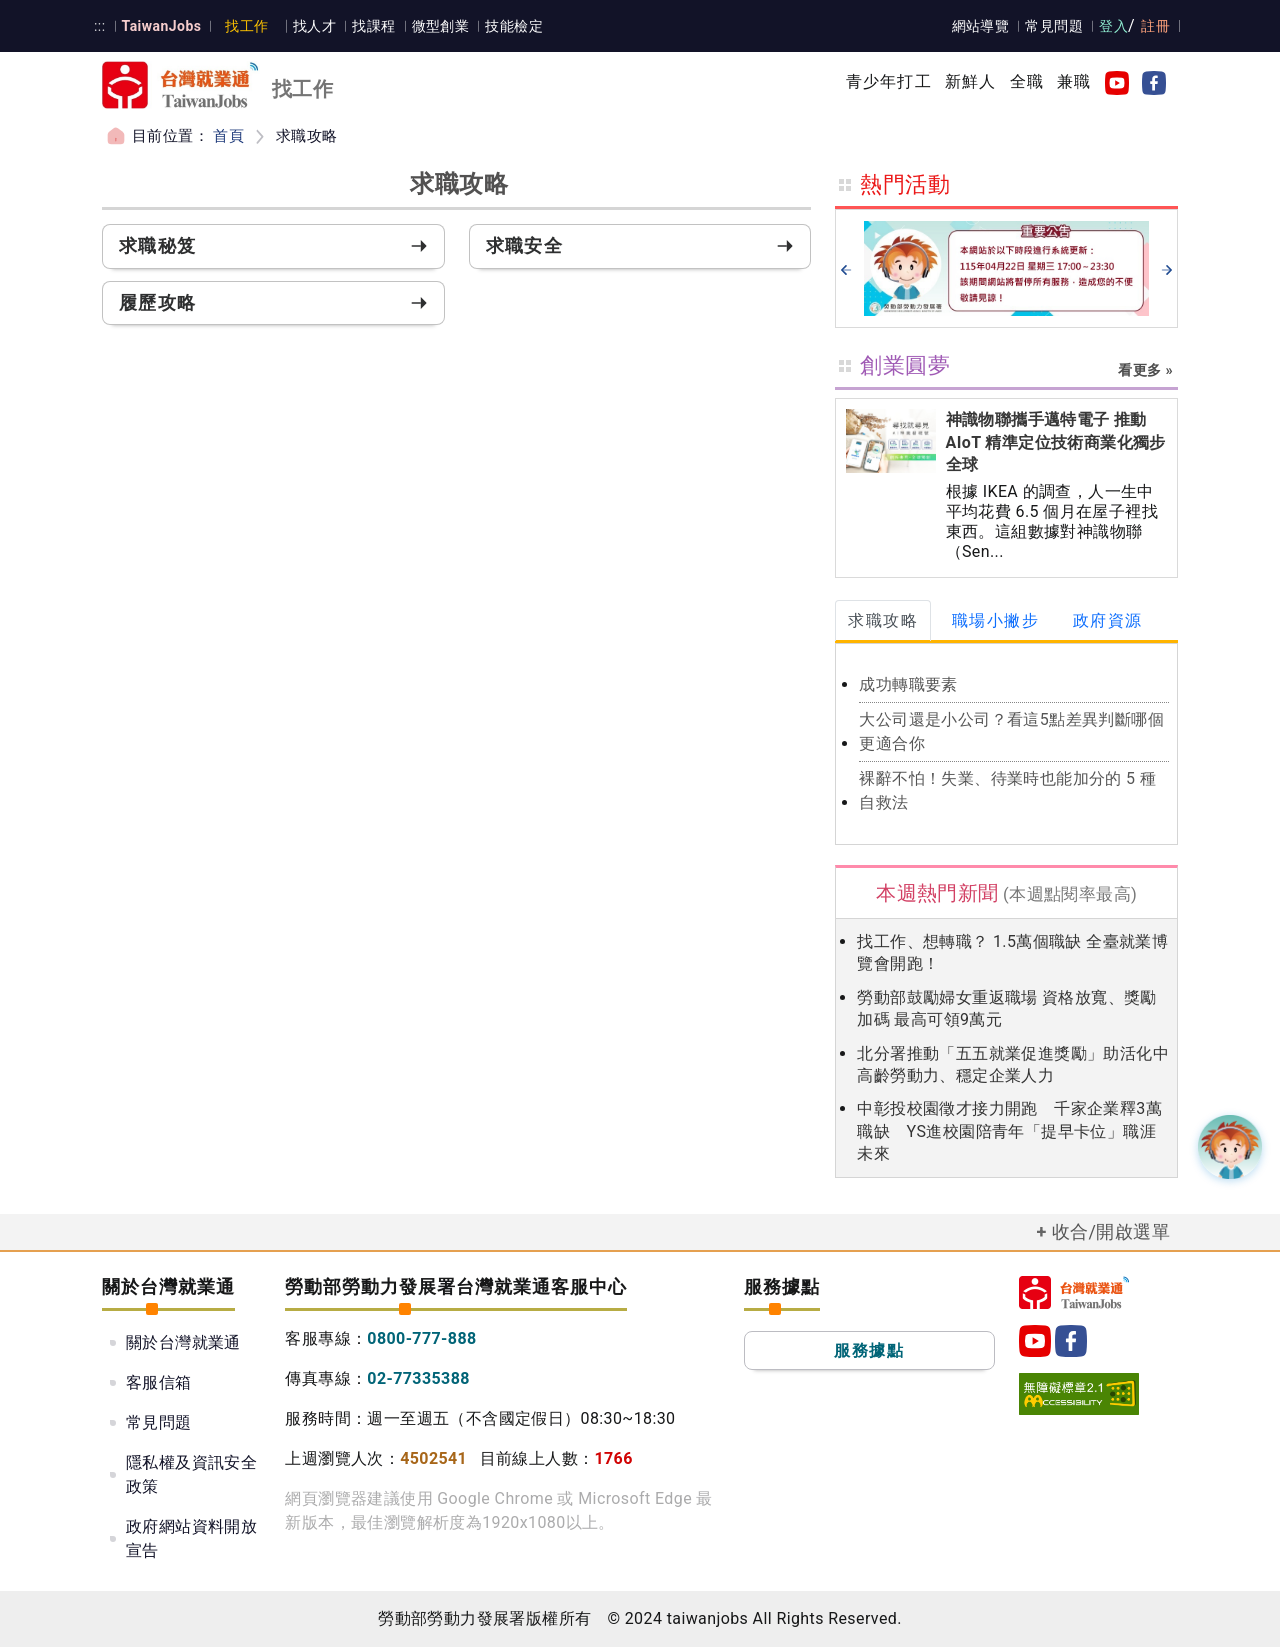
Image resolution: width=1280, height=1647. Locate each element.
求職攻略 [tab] (883, 620)
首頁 (228, 136)
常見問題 (1055, 26)
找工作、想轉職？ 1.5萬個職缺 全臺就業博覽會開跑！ (1012, 952)
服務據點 (869, 1350)
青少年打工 (889, 81)
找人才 (313, 26)
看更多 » (1145, 370)
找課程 (372, 26)
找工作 (246, 26)
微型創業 (439, 26)
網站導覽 (981, 26)
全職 (1027, 81)
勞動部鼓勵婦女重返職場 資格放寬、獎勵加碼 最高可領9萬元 (1007, 1008)
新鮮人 (971, 81)
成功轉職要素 (908, 684)
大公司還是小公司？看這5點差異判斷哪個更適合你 (1011, 731)
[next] (1167, 269)
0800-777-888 (421, 1338)
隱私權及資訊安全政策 (191, 1474)
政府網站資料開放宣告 (191, 1538)
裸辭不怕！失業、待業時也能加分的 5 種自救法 (1007, 790)
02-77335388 (418, 1378)
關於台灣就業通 (183, 1342)
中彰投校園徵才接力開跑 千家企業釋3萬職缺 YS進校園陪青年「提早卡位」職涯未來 (1009, 1131)
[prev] (846, 269)
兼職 (1074, 81)
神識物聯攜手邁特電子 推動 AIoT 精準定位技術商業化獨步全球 (1056, 442)
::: (99, 26)
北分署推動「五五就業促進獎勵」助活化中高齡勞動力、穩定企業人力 (1013, 1064)
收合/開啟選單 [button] (1111, 1231)
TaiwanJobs (160, 26)
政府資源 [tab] (1108, 620)
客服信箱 (159, 1382)
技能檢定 (513, 26)
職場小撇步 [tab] (995, 620)
